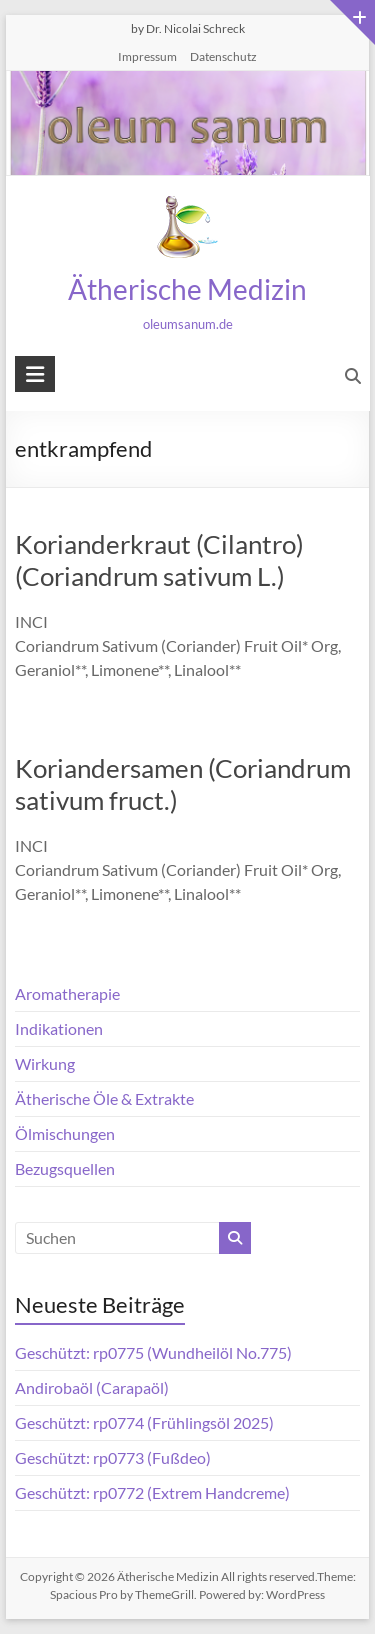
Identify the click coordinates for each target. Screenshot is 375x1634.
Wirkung (45, 1063)
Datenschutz (223, 56)
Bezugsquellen (65, 1168)
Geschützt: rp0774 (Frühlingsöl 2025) (144, 1422)
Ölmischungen (65, 1133)
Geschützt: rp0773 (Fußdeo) (113, 1457)
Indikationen (59, 1028)
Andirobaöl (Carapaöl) (92, 1387)
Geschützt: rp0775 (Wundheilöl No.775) (153, 1352)
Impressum (147, 56)
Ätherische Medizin (187, 289)
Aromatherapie (67, 993)
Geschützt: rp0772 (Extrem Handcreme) (152, 1492)
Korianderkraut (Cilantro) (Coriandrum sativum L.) (159, 560)
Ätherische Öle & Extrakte (104, 1098)
